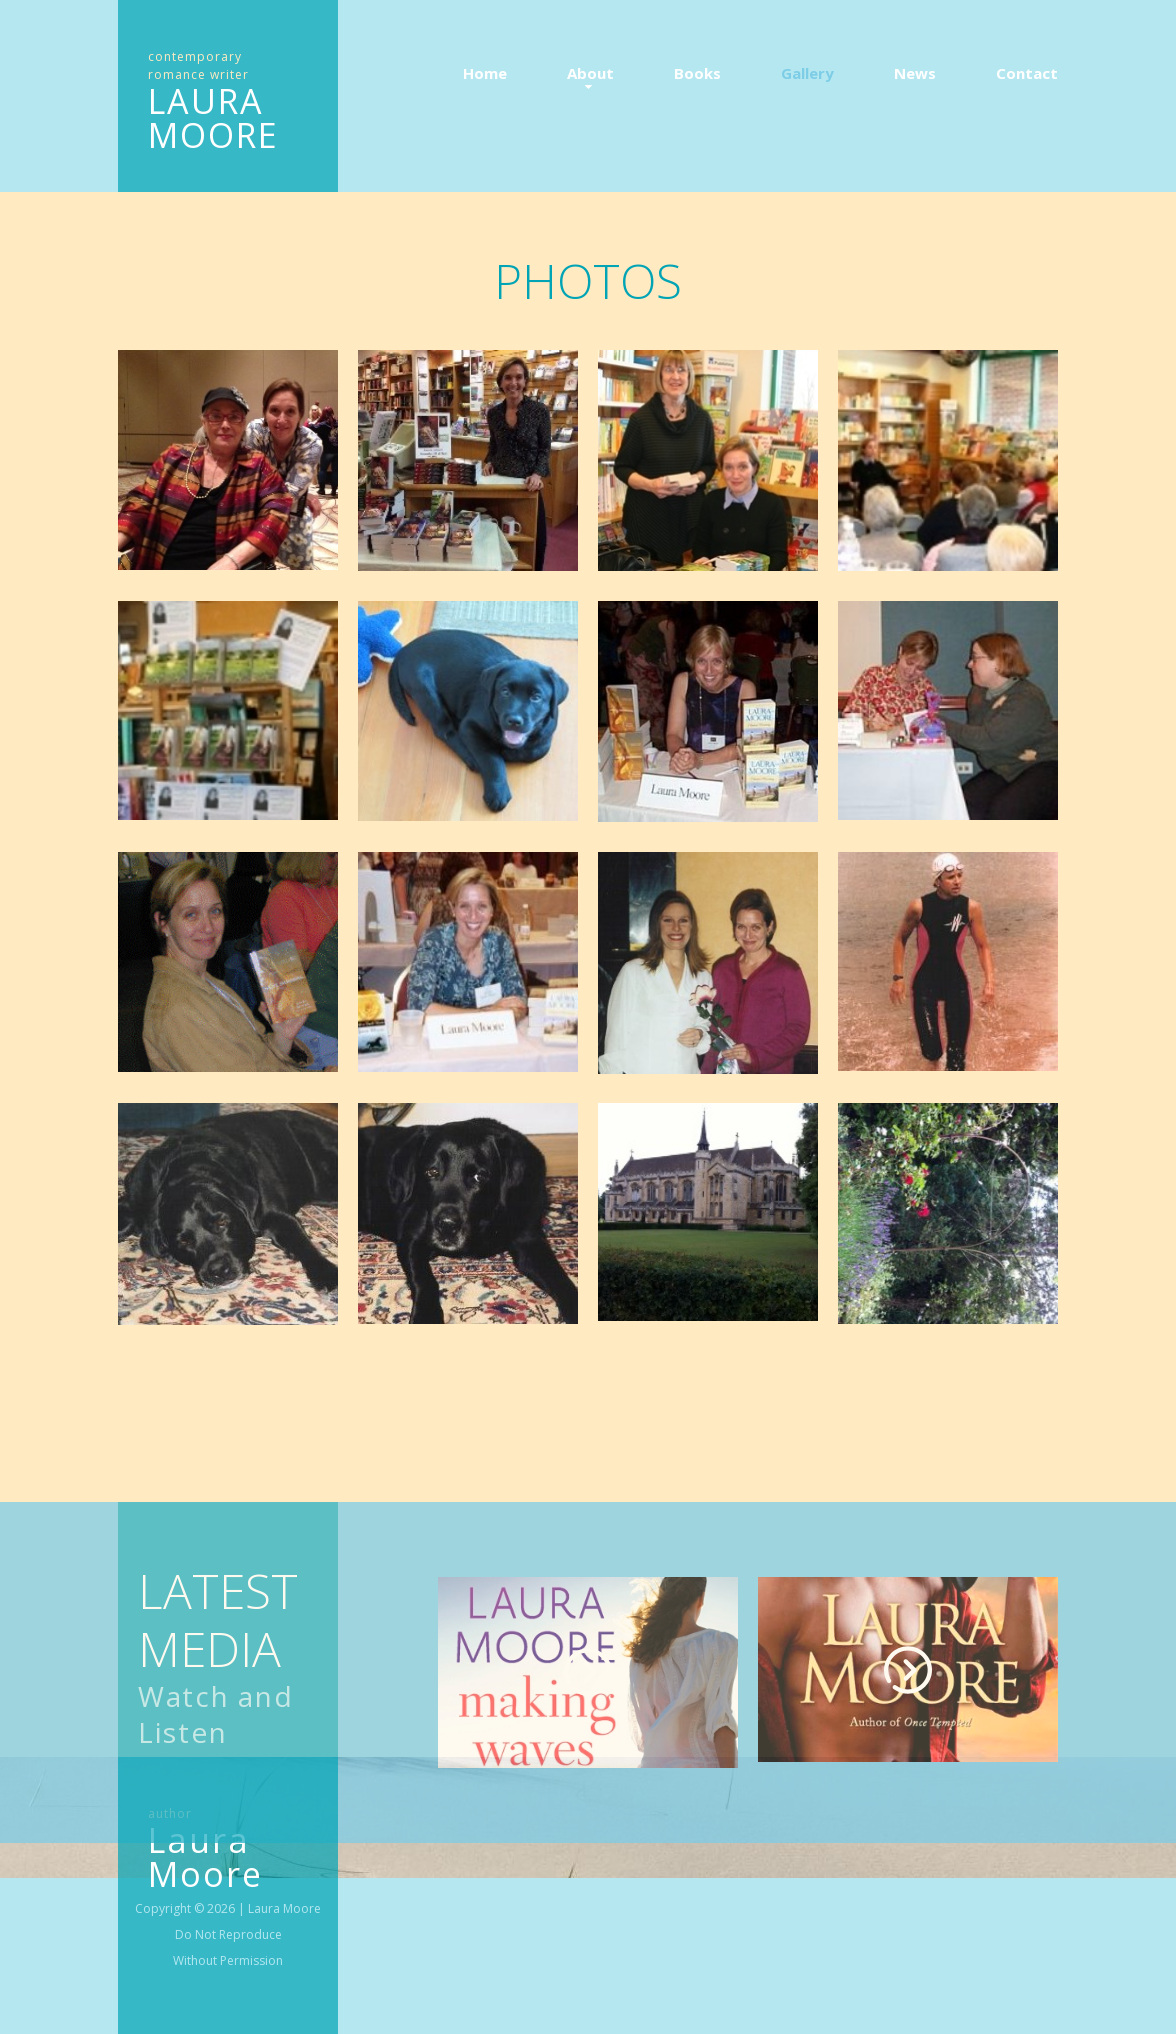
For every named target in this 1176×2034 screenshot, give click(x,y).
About (590, 73)
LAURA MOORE (213, 118)
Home (485, 73)
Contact (1027, 73)
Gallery (807, 73)
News (915, 73)
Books (697, 73)
